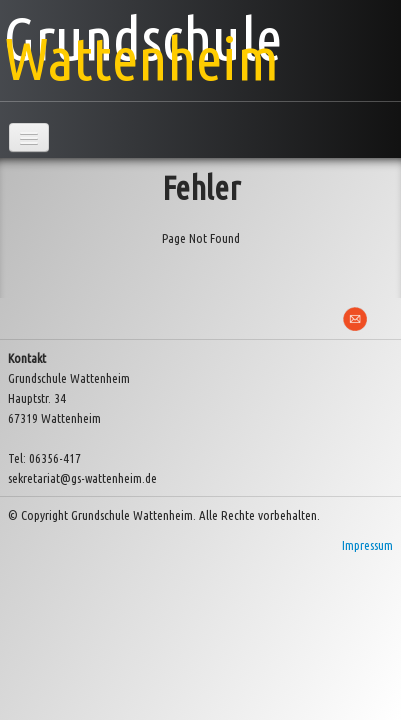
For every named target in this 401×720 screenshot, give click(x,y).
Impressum (367, 545)
